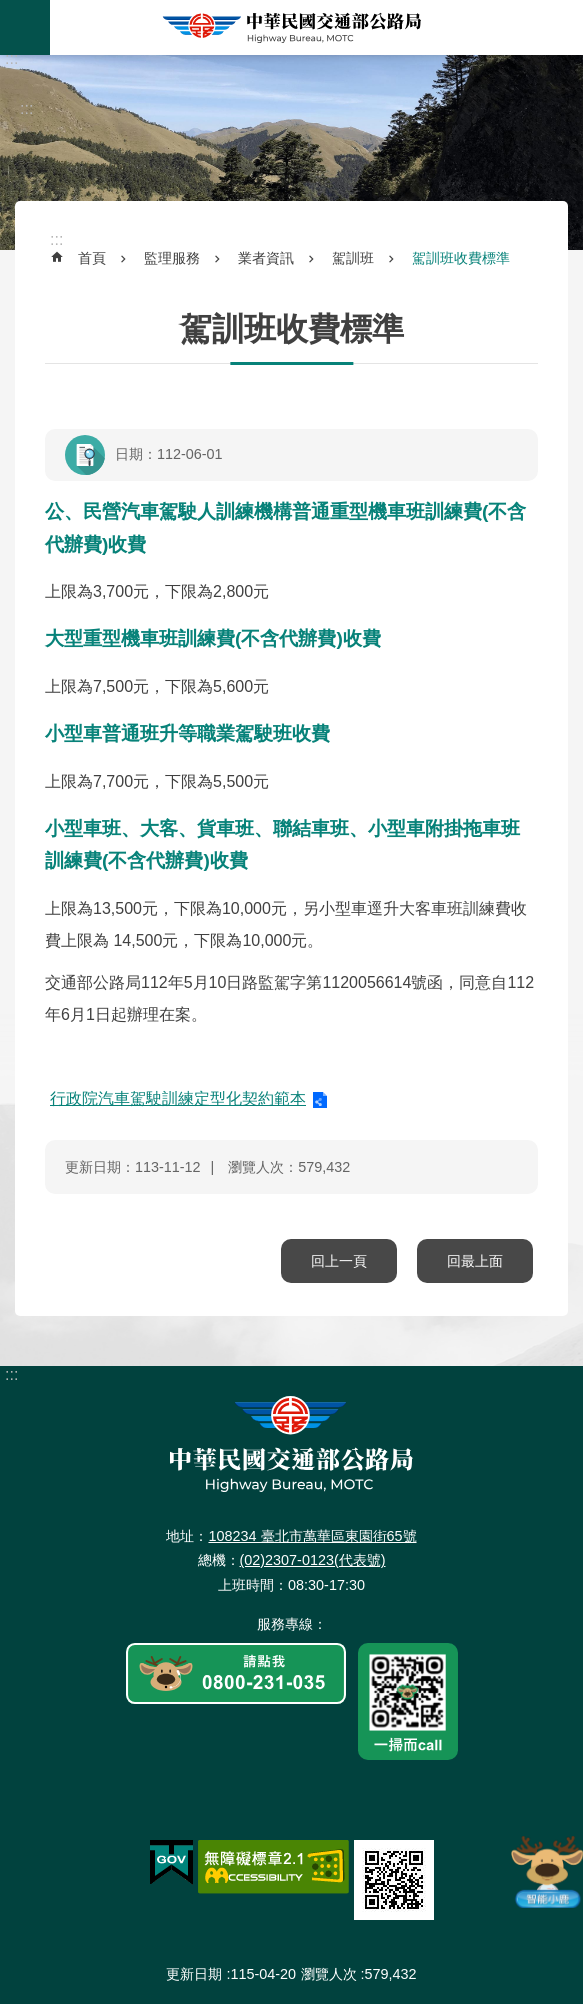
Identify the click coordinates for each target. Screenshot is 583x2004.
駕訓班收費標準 (461, 258)
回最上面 (475, 1261)
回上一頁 (339, 1261)
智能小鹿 (546, 1871)
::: (11, 58)
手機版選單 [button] (25, 27)
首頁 (92, 258)
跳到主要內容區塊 (10, 10)
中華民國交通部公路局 (292, 27)
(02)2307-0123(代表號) (313, 1560)
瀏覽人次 (329, 1974)
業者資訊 (266, 258)
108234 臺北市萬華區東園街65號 (312, 1536)
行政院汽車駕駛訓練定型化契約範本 (178, 1098)
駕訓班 (353, 258)
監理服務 (172, 258)
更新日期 (194, 1974)
